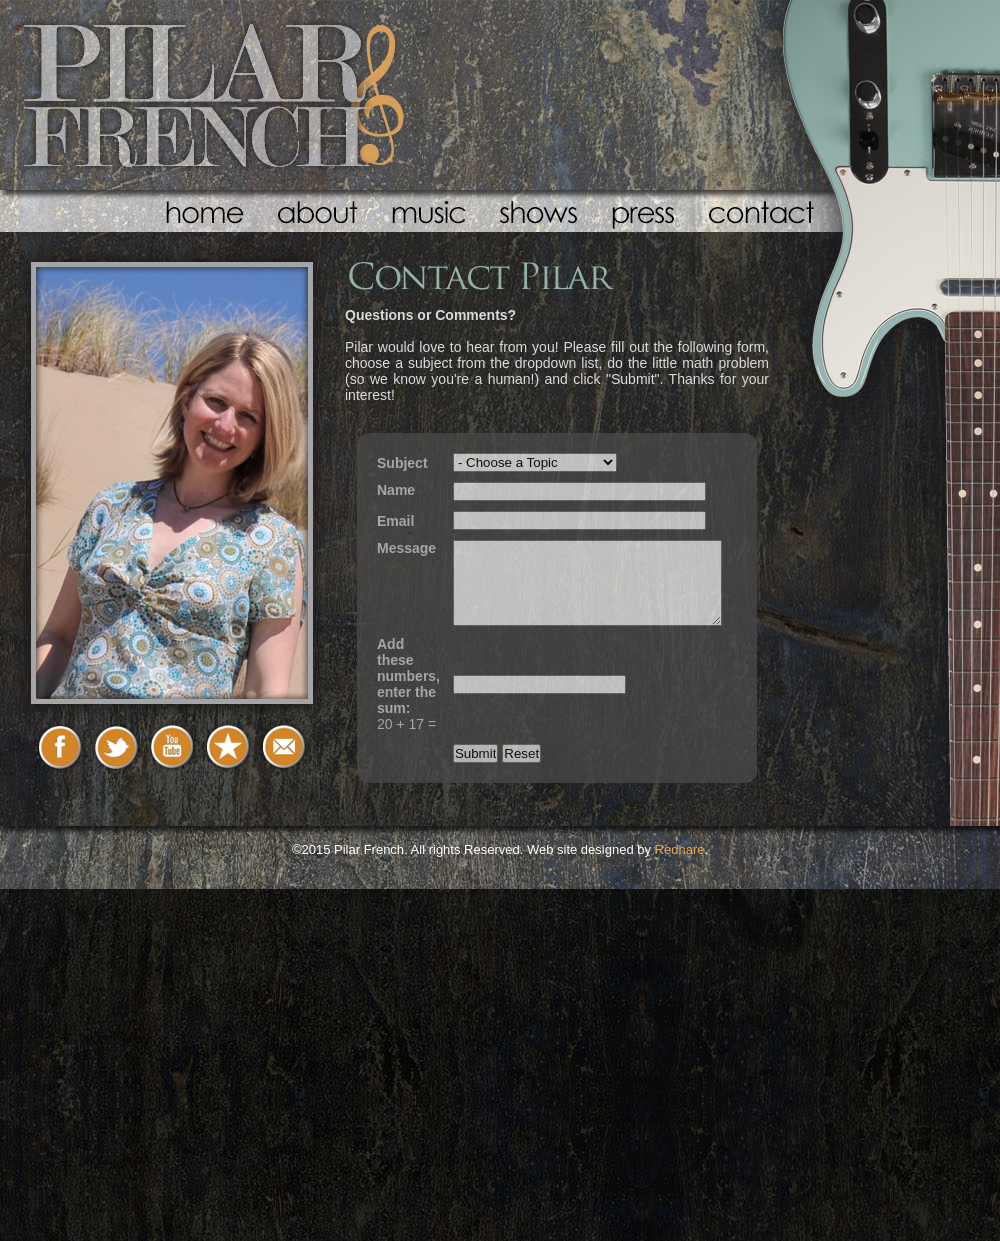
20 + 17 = (408, 684)
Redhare (680, 849)
